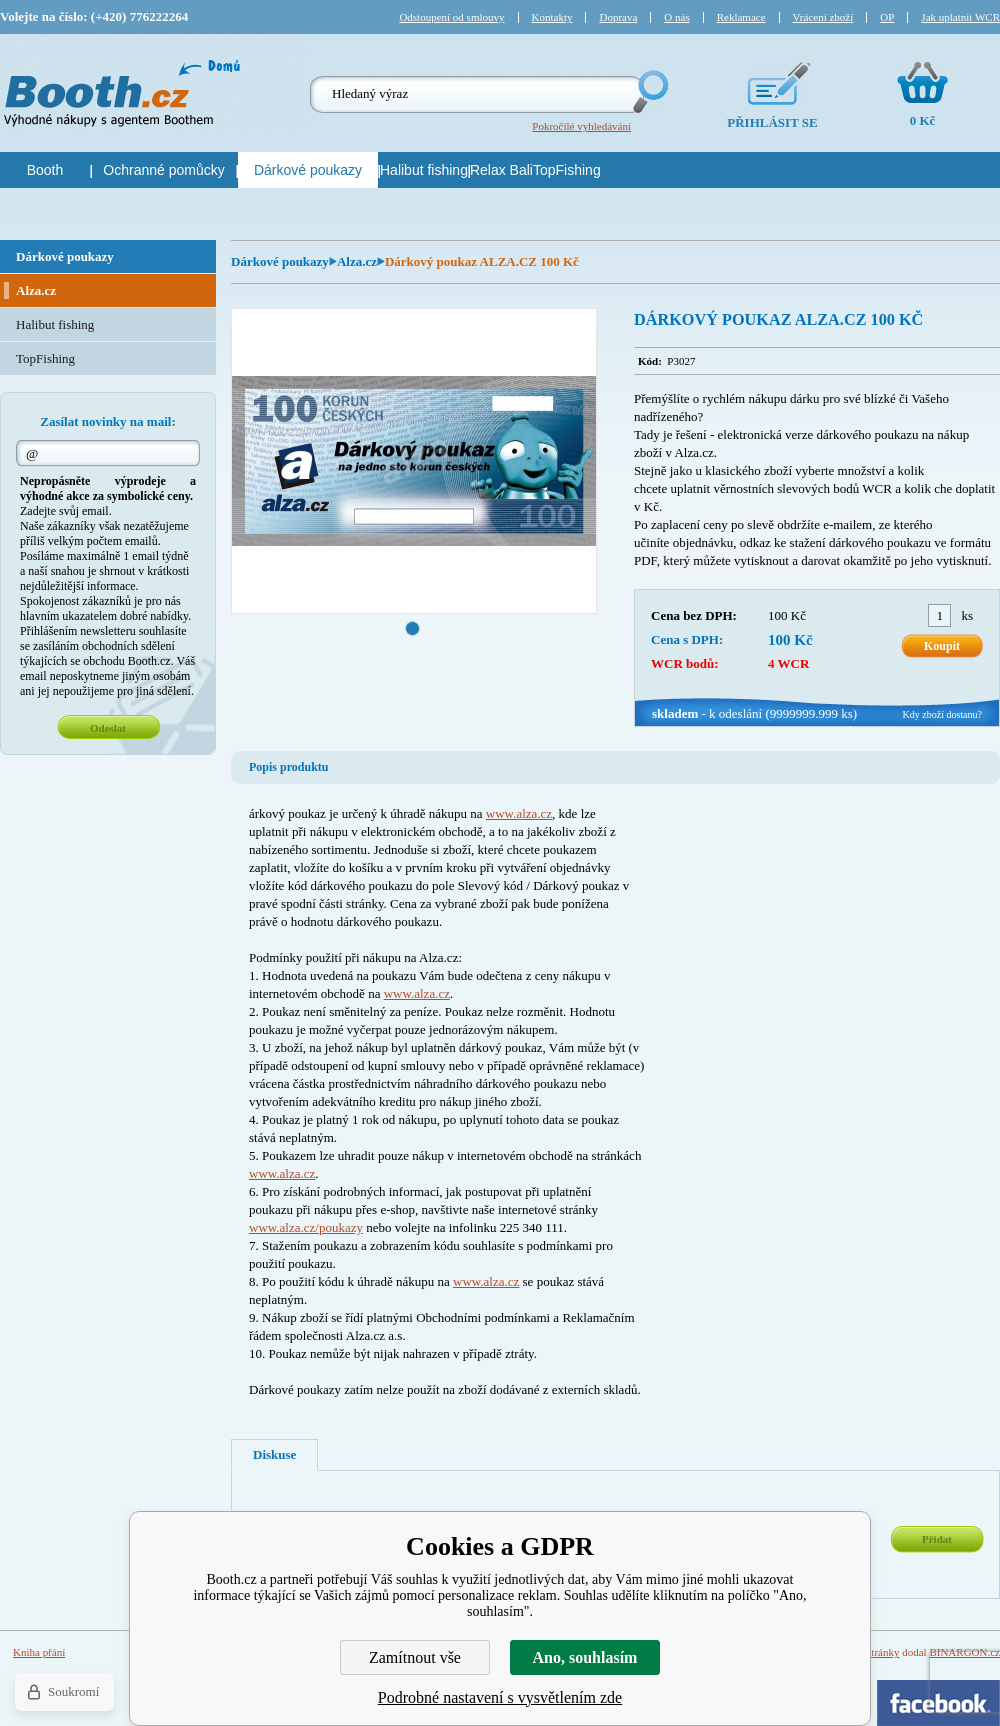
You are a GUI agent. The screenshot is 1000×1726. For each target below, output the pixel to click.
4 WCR (788, 663)
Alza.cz (357, 261)
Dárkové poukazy (280, 261)
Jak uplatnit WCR (960, 17)
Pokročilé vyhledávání (581, 126)
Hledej (649, 91)
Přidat (937, 1539)
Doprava (618, 17)
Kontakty (552, 17)
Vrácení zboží (823, 17)
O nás (676, 17)
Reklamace (741, 17)
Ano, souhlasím (585, 1657)
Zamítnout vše (415, 1657)
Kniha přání (39, 1652)
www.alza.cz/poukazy (306, 1227)
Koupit (942, 646)
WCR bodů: (685, 663)
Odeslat (108, 728)
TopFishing (45, 358)
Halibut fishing (55, 324)
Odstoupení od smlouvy (451, 17)
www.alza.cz (519, 813)
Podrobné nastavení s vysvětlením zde (500, 1697)
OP (887, 17)
